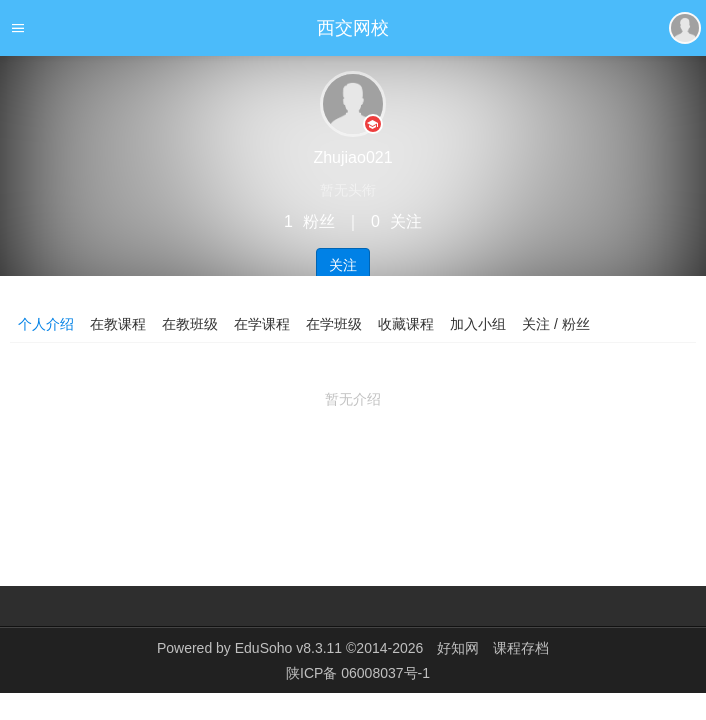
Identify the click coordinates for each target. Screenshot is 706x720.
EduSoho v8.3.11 (288, 648)
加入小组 (478, 324)
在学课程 (262, 324)
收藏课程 (406, 324)
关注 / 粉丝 (556, 324)
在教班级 (190, 324)
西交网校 (353, 28)
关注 (343, 265)
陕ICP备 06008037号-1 (358, 673)
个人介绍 (46, 324)
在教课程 (118, 324)
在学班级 (334, 324)
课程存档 (521, 648)
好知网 (458, 648)
